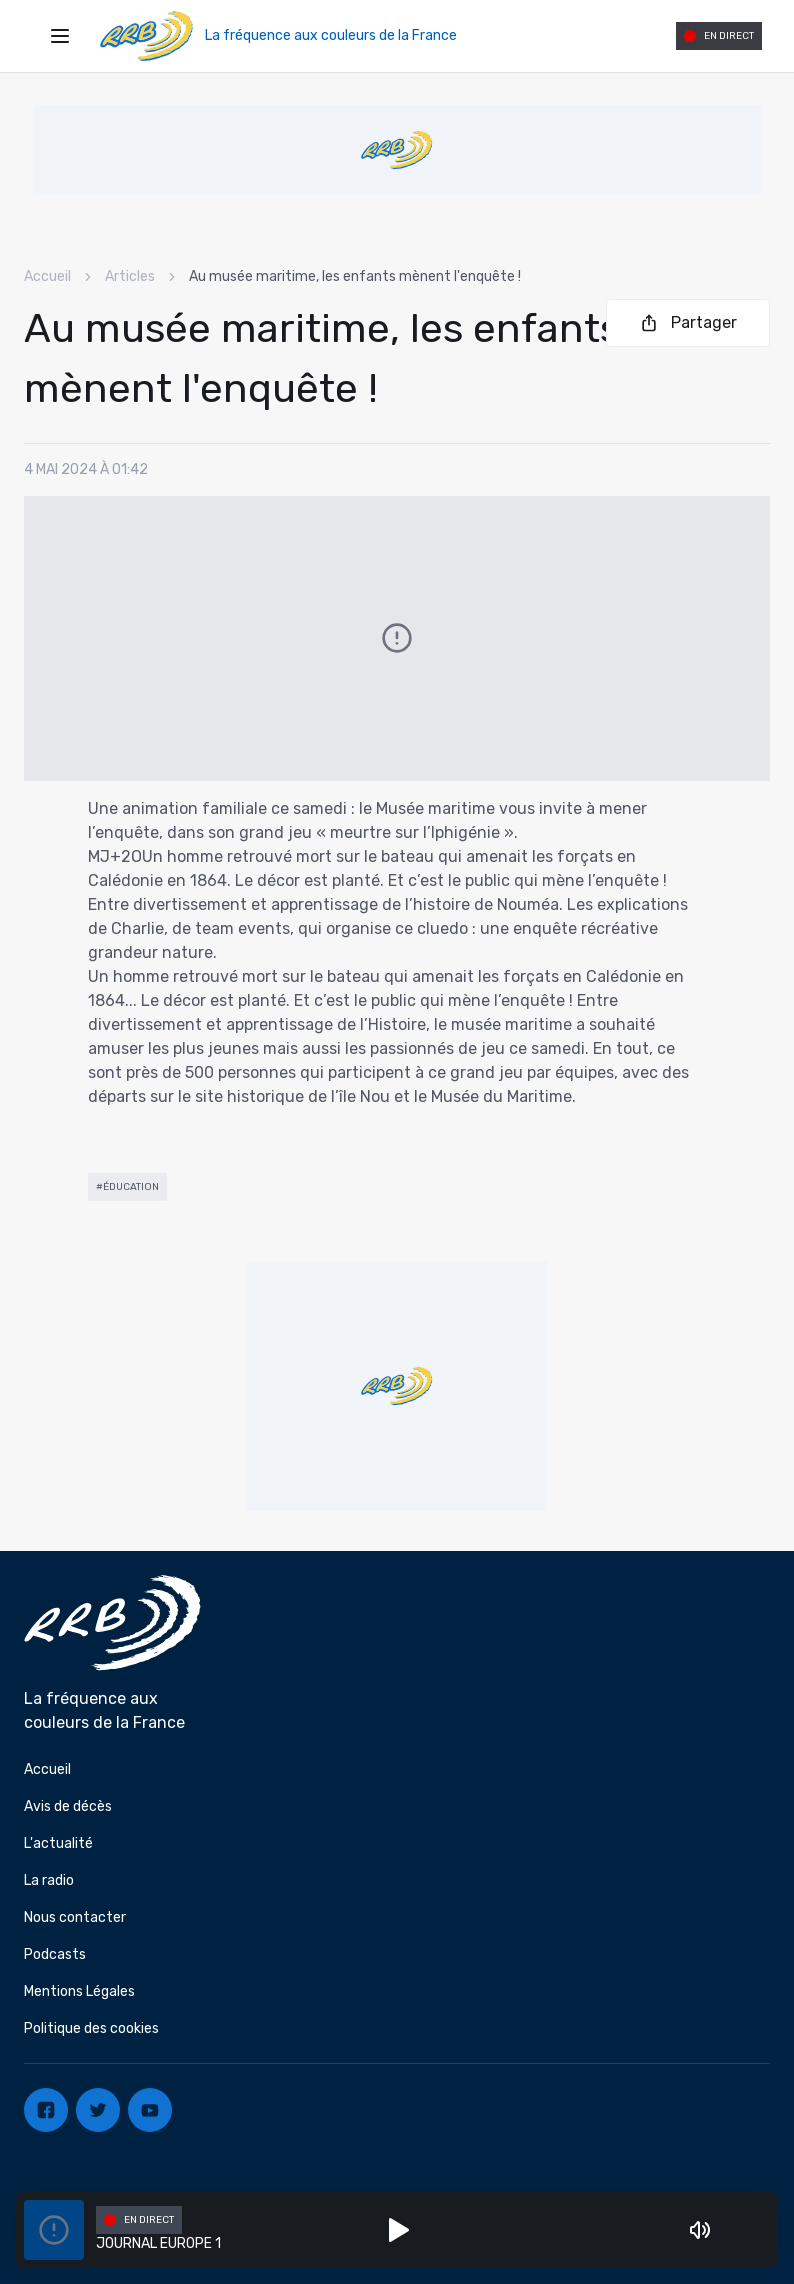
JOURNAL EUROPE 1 (158, 2243)
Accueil (47, 276)
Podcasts (55, 1954)
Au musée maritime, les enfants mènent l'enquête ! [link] (355, 276)
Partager (688, 323)
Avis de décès (68, 1806)
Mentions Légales (79, 1991)
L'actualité (58, 1843)
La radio (49, 1880)
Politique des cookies (91, 2028)
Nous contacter (75, 1917)
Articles (130, 276)
